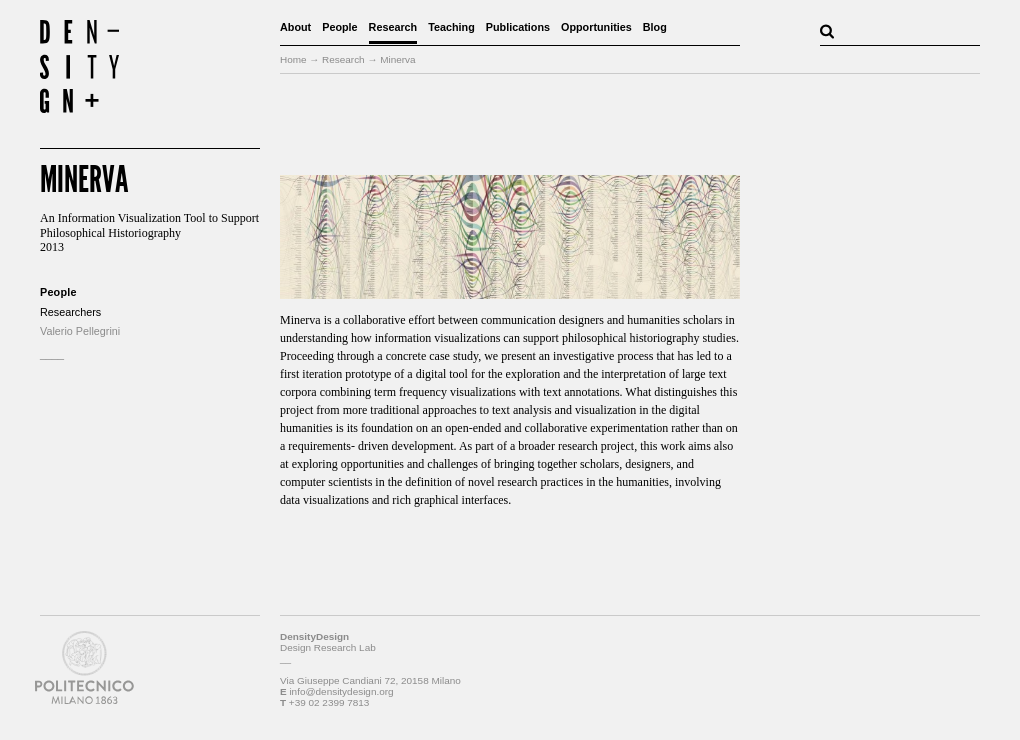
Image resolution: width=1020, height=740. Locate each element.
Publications (518, 27)
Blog (655, 27)
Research (393, 27)
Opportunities (596, 27)
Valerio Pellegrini (80, 331)
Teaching (451, 27)
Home (293, 59)
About (295, 27)
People (339, 27)
